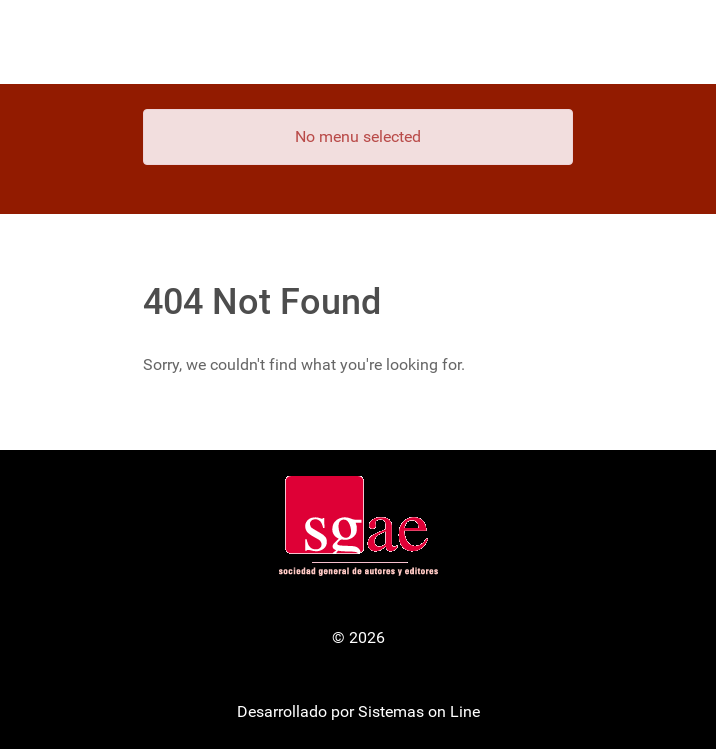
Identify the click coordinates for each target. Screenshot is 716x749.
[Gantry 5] (358, 42)
